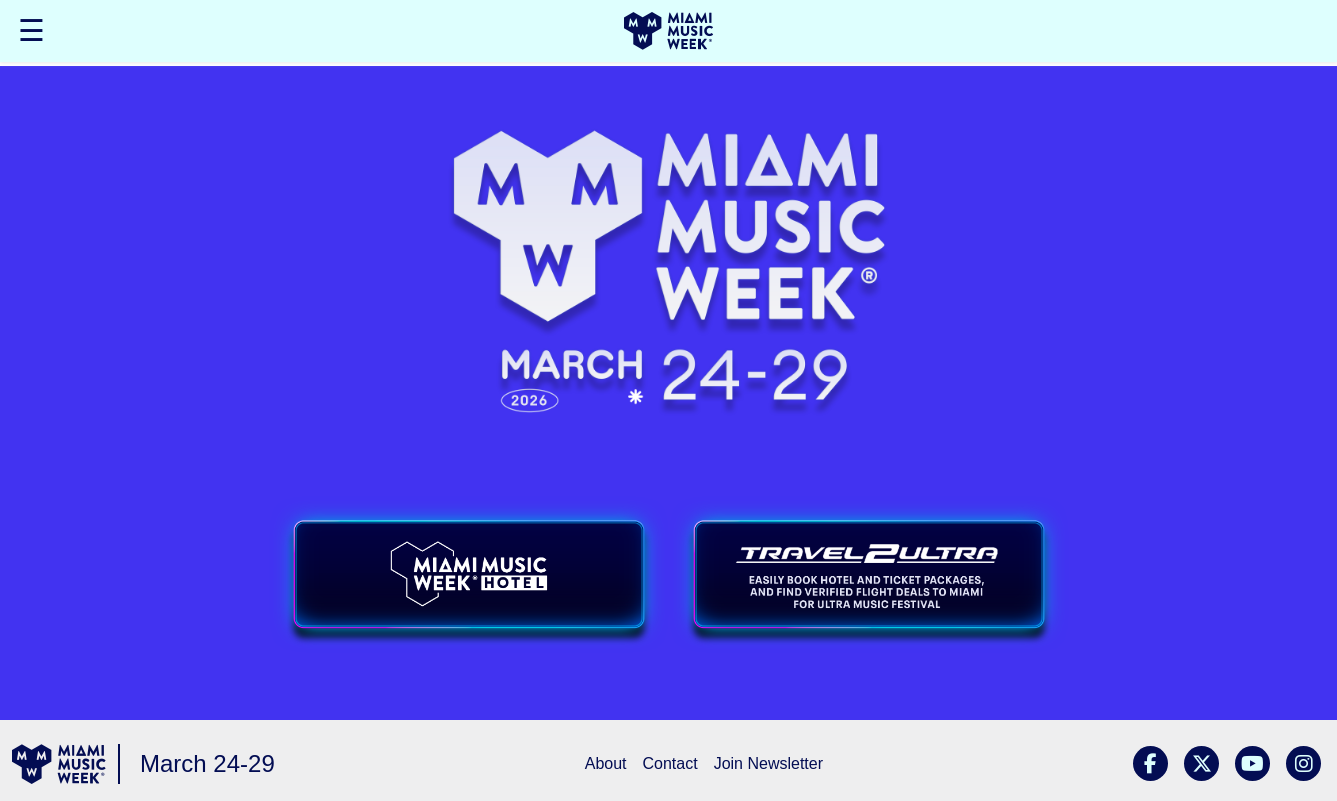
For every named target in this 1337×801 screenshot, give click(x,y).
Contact (670, 763)
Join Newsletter (768, 763)
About (606, 763)
